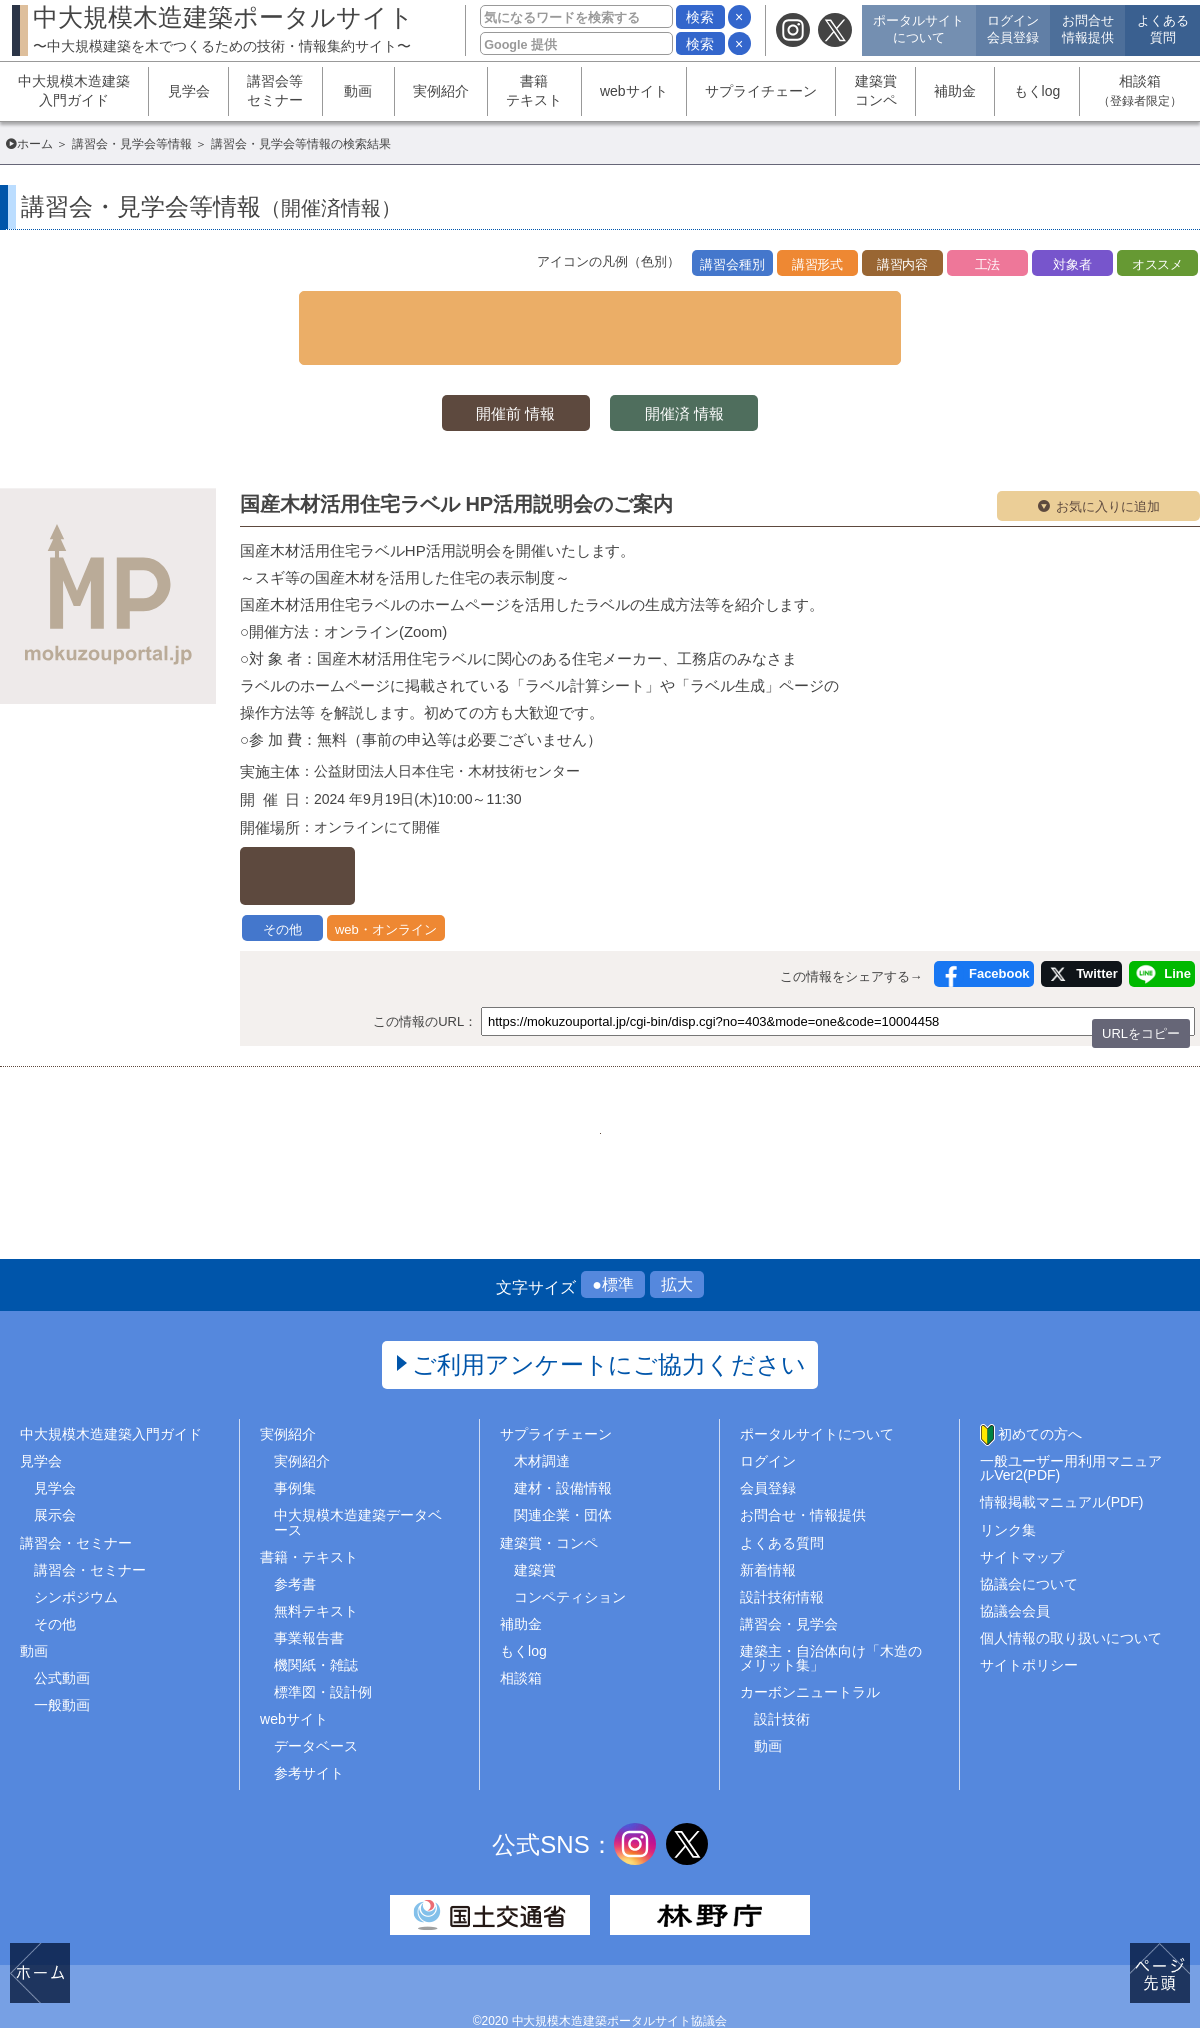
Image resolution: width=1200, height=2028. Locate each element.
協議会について (1029, 1535)
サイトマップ (1022, 1508)
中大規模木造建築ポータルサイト (223, 28)
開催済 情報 (700, 376)
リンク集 (1008, 1481)
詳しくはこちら (345, 826)
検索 (700, 17)
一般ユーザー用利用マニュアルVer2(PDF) (1071, 1420)
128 (499, 1069)
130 (599, 1069)
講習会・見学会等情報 (132, 144)
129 (549, 1069)
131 (649, 1069)
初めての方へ (1040, 1386)
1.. (450, 1069)
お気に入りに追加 (1108, 471)
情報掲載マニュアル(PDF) (1061, 1454)
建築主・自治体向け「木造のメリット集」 (831, 1610)
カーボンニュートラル (810, 1644)
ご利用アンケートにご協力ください (609, 1316)
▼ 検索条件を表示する (600, 309)
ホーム (35, 144)
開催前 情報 (500, 376)
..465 (749, 1069)
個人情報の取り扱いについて (1071, 1590)
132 (699, 1069)
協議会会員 (1015, 1563)
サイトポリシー (1029, 1617)
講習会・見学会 (789, 1576)
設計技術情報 (782, 1548)
